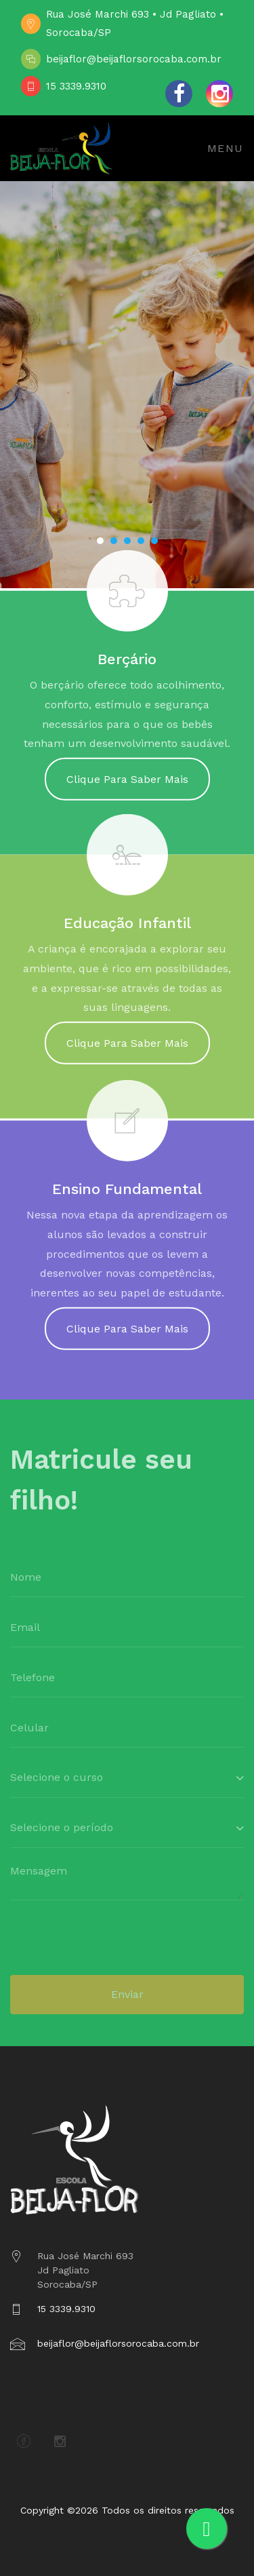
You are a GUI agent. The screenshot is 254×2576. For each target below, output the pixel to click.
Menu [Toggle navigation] (225, 148)
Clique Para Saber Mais (127, 788)
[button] (100, 540)
